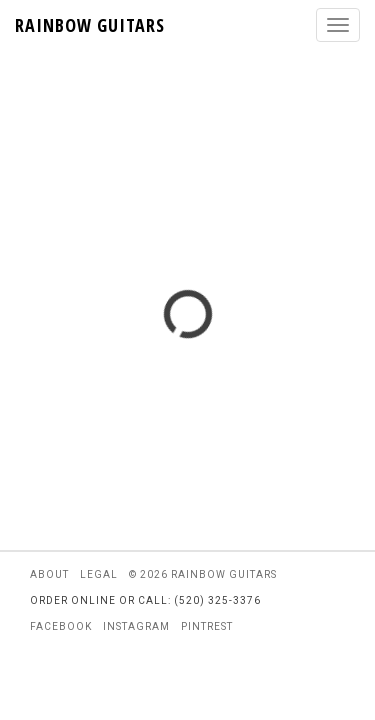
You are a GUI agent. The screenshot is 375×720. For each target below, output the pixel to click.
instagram (136, 626)
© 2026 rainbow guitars (203, 574)
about (49, 574)
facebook (61, 626)
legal (99, 574)
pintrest (207, 626)
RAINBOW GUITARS (90, 25)
